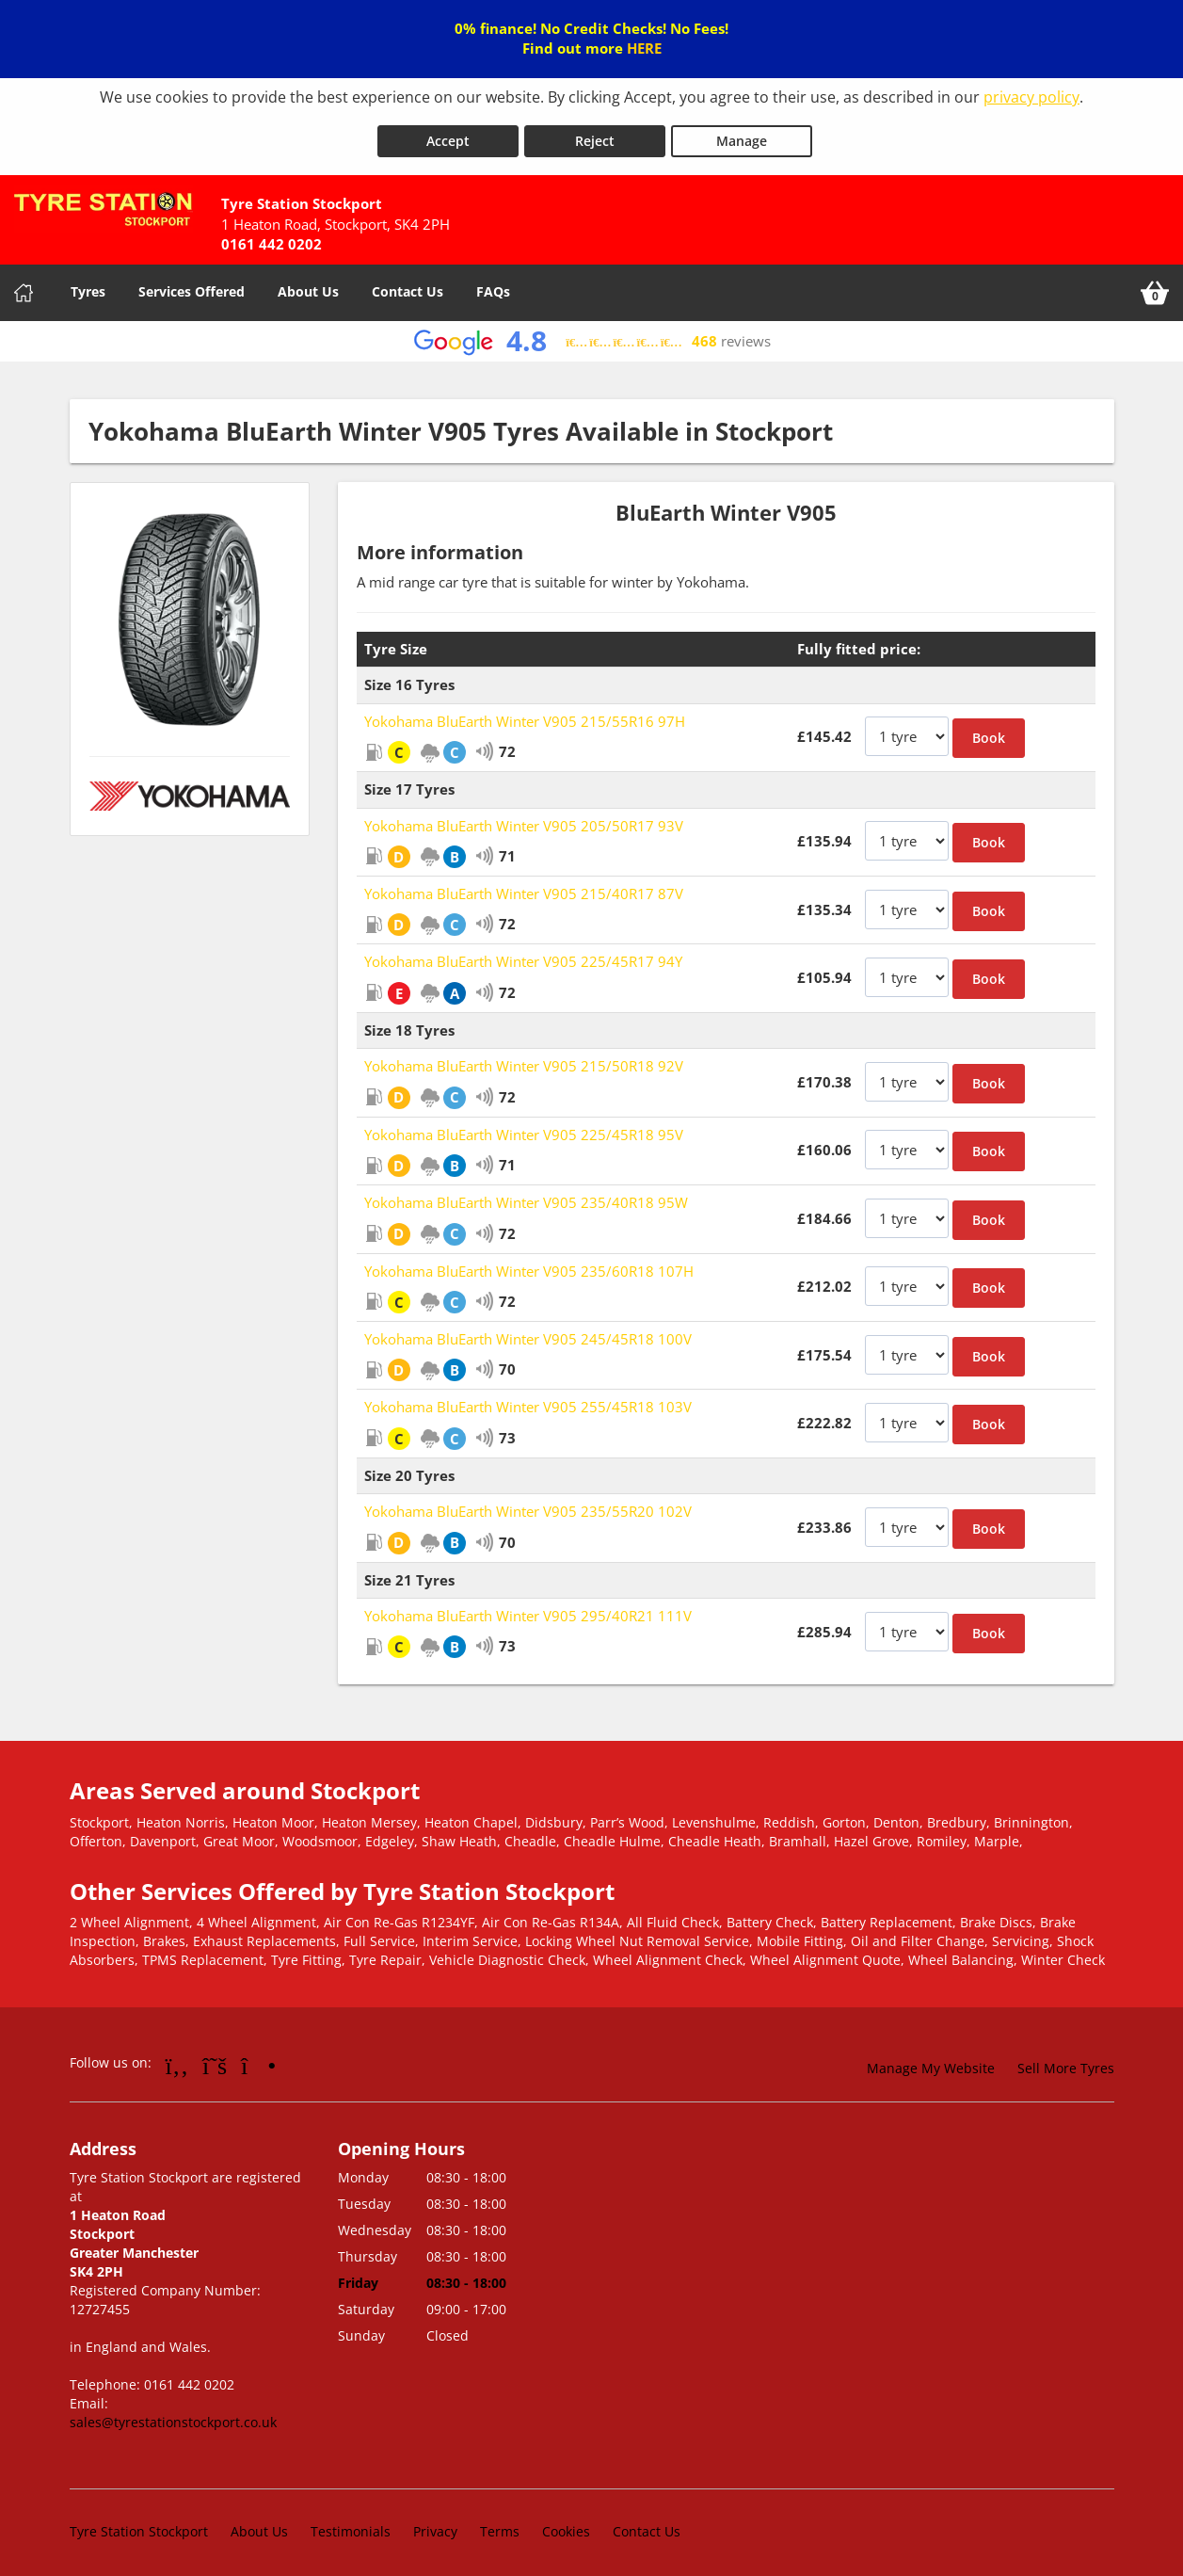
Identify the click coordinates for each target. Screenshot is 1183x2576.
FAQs (493, 284)
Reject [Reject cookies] (595, 133)
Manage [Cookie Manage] (741, 133)
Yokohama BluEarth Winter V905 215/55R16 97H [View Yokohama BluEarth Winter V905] (524, 713)
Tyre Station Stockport (139, 2524)
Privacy (435, 2524)
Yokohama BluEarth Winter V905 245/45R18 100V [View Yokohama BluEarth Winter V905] (528, 1331)
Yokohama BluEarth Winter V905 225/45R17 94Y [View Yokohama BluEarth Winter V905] (523, 953)
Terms (500, 2524)
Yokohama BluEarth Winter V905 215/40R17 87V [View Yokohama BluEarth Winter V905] (523, 886)
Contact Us (407, 284)
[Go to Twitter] (214, 2057)
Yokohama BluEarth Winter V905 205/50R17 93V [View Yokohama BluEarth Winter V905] (523, 818)
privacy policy (1031, 97)
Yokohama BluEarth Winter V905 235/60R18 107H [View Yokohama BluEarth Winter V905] (529, 1262)
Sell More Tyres (1065, 2060)
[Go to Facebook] (177, 2057)
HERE (644, 48)
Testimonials (351, 2524)
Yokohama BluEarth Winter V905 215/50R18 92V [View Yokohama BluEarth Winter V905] (523, 1058)
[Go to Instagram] (258, 2057)
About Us (308, 284)
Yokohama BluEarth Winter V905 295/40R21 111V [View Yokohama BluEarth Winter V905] (528, 1608)
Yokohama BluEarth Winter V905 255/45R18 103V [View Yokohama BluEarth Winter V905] (528, 1399)
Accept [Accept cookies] (448, 133)
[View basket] (1155, 285)
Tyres (88, 284)
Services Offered (191, 284)
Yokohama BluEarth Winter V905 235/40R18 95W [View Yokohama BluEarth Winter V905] (526, 1194)
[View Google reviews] (591, 334)
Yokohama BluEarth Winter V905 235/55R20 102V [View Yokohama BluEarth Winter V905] (528, 1503)
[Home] (23, 285)
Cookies (566, 2524)
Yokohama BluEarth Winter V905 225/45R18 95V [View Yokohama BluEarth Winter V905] (523, 1127)
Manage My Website (931, 2060)
